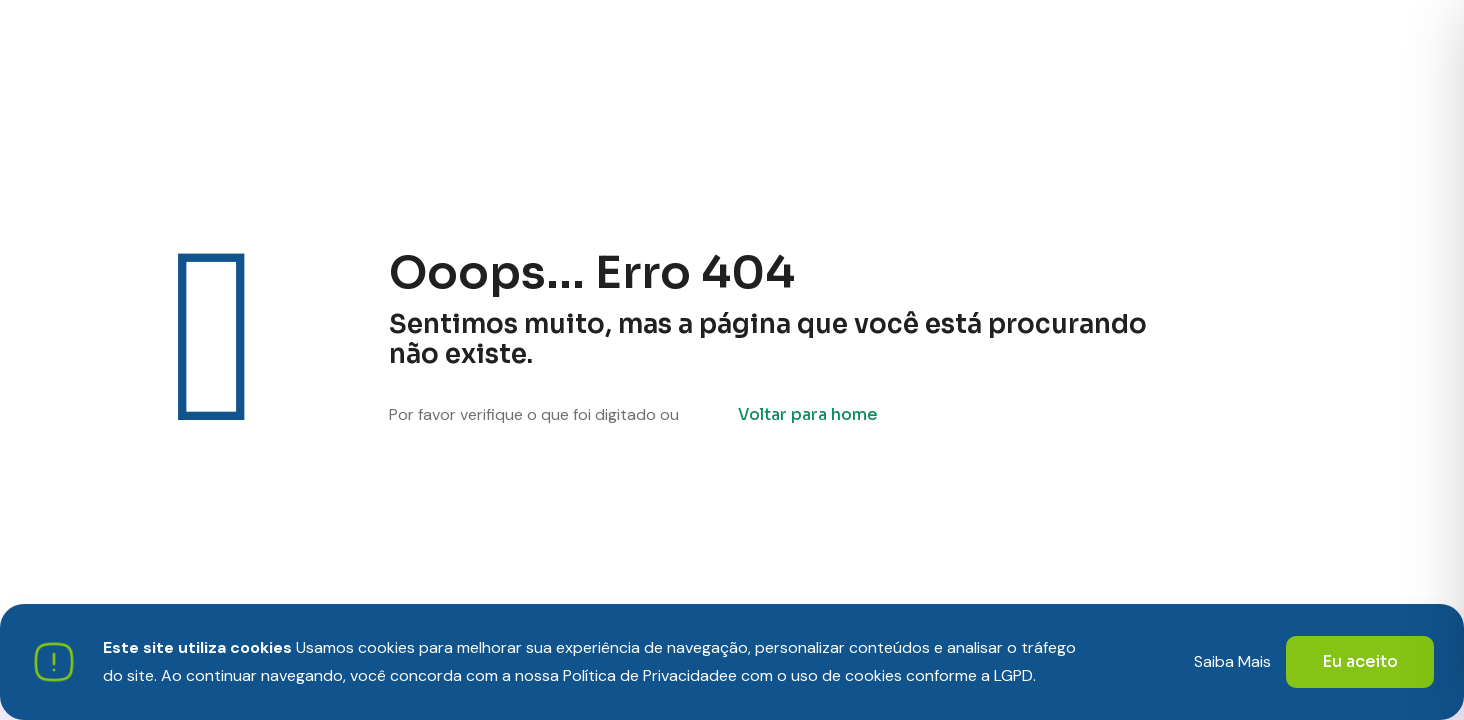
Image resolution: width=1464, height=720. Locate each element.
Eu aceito (1360, 661)
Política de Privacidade (645, 675)
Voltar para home (808, 414)
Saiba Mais (1232, 661)
